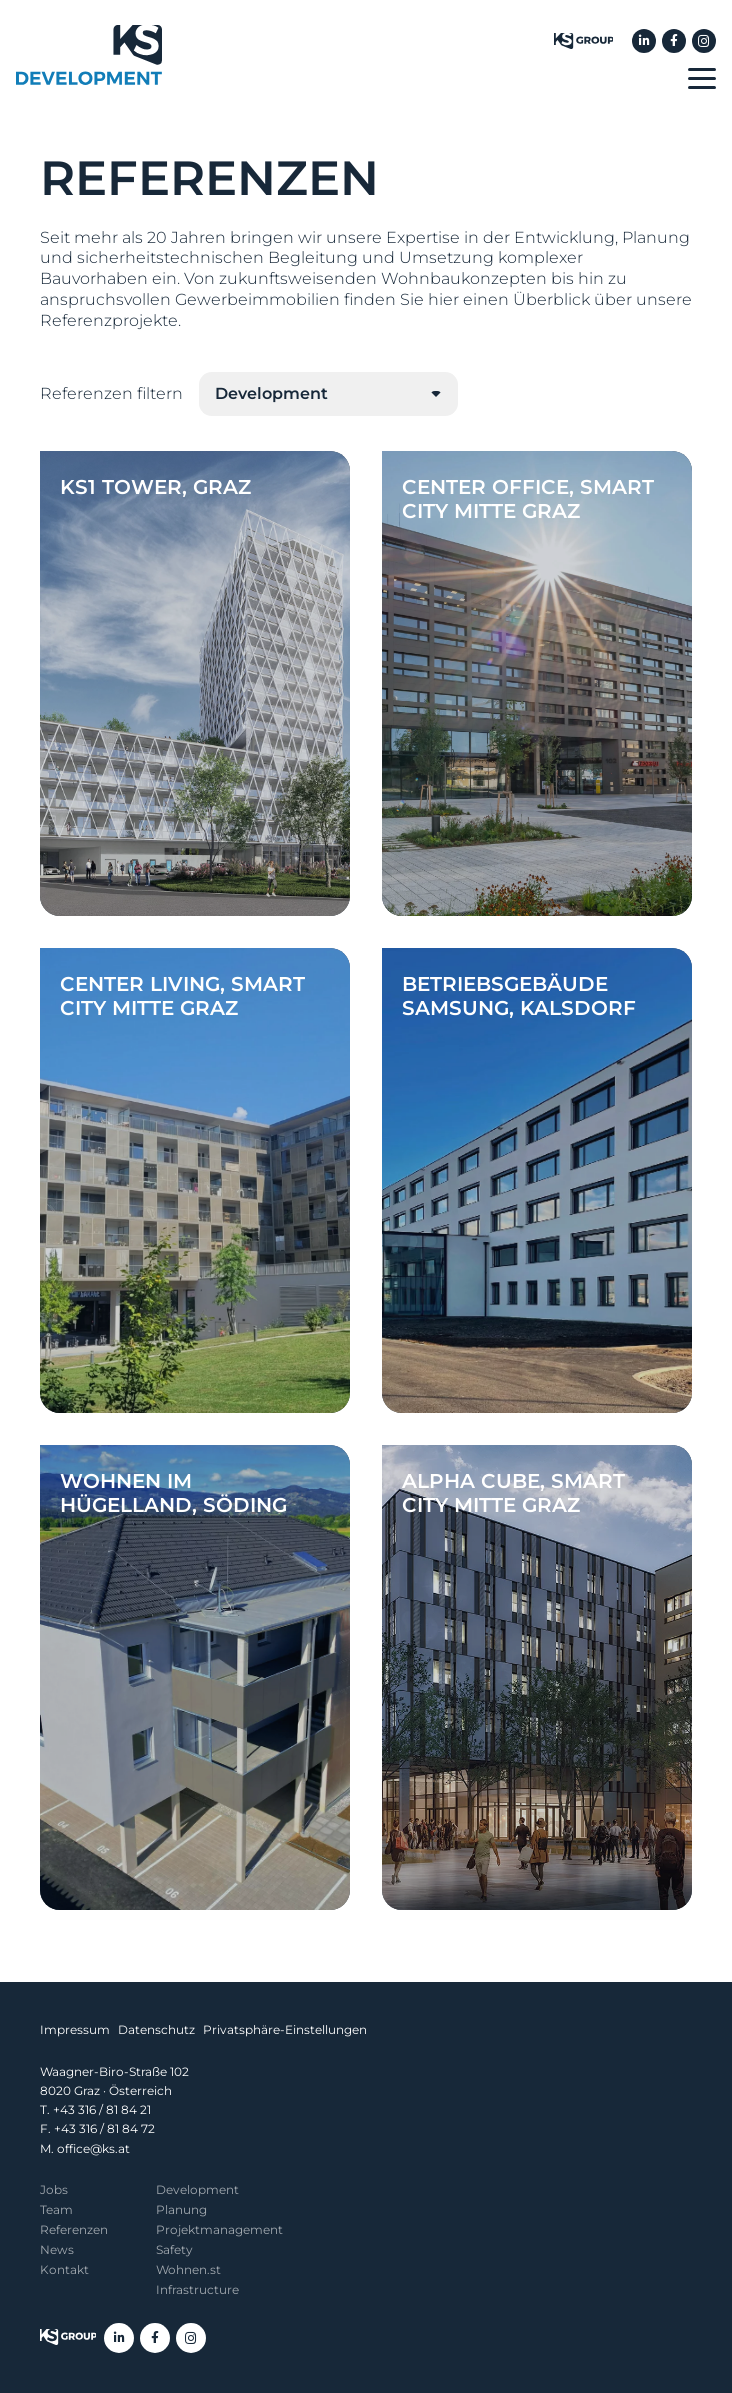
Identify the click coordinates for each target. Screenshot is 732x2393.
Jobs (54, 2189)
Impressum (75, 2029)
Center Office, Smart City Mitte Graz (528, 499)
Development (197, 2189)
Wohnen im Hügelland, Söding (173, 1493)
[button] (702, 79)
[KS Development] (89, 55)
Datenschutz (156, 2029)
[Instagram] (704, 41)
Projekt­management (219, 2229)
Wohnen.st (188, 2269)
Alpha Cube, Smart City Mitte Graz (513, 1493)
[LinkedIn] (644, 41)
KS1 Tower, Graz (155, 487)
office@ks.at (93, 2148)
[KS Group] (583, 41)
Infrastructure (197, 2289)
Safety (174, 2249)
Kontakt (64, 2269)
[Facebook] (674, 41)
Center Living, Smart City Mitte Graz (182, 996)
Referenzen (74, 2229)
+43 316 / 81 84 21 (102, 2109)
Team (56, 2209)
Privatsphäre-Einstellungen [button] (285, 2029)
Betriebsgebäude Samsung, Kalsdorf (519, 996)
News (57, 2249)
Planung (181, 2209)
